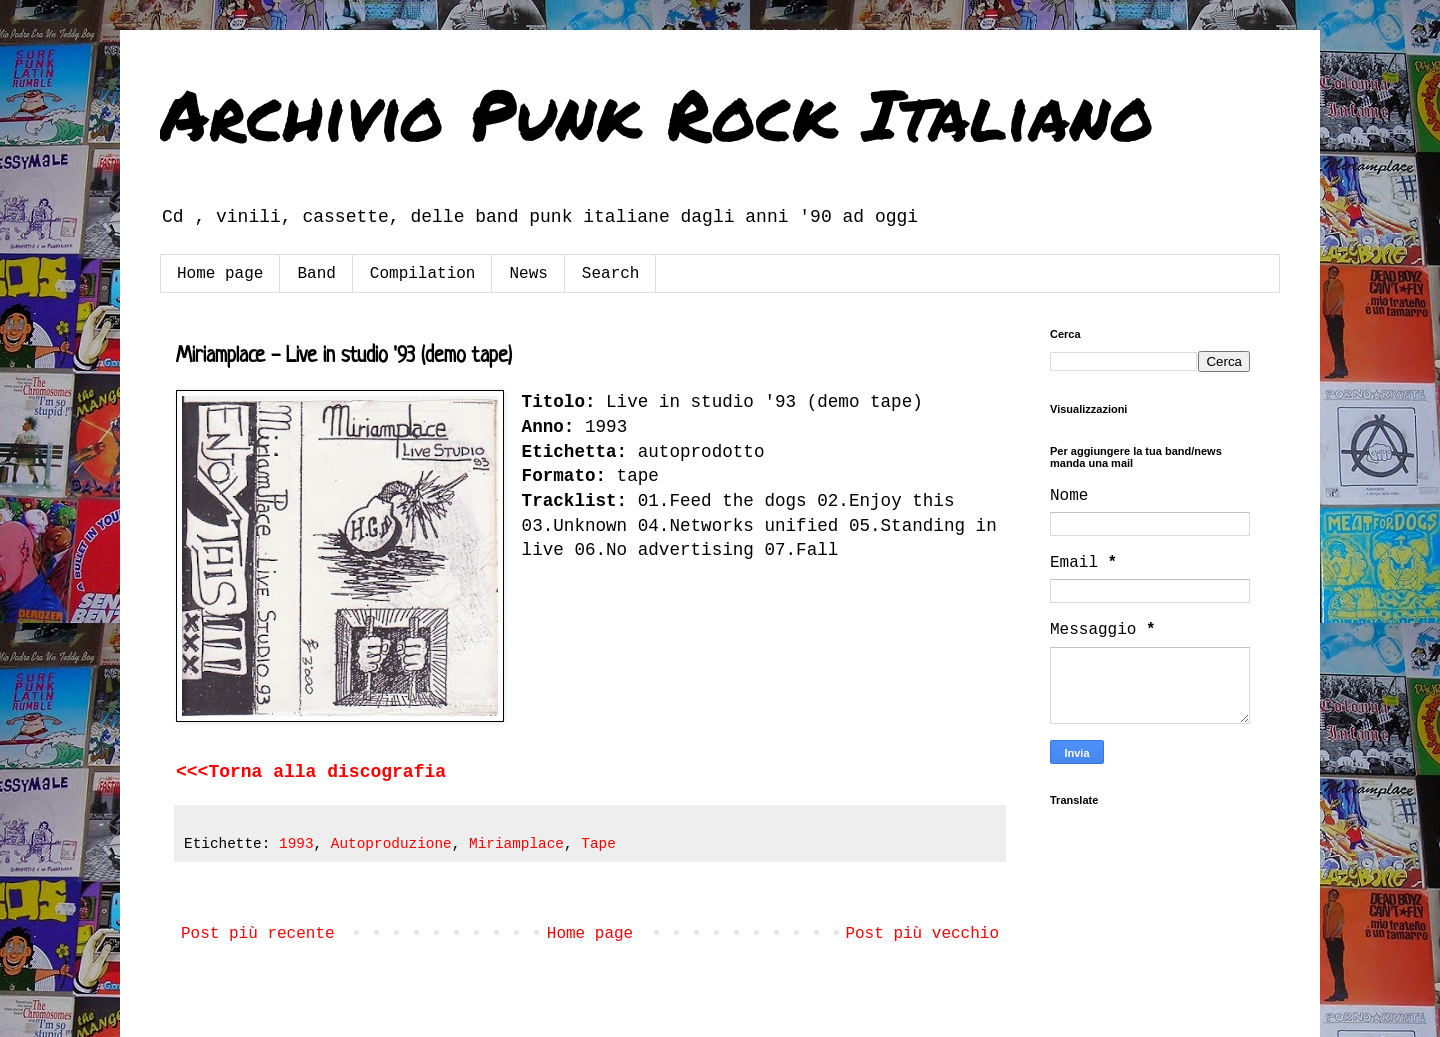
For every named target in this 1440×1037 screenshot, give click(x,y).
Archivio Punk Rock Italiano (657, 113)
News (528, 274)
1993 (296, 844)
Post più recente (258, 934)
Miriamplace (516, 844)
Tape (598, 844)
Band (316, 274)
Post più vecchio (922, 934)
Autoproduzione (391, 844)
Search (611, 274)
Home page (220, 274)
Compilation (423, 274)
